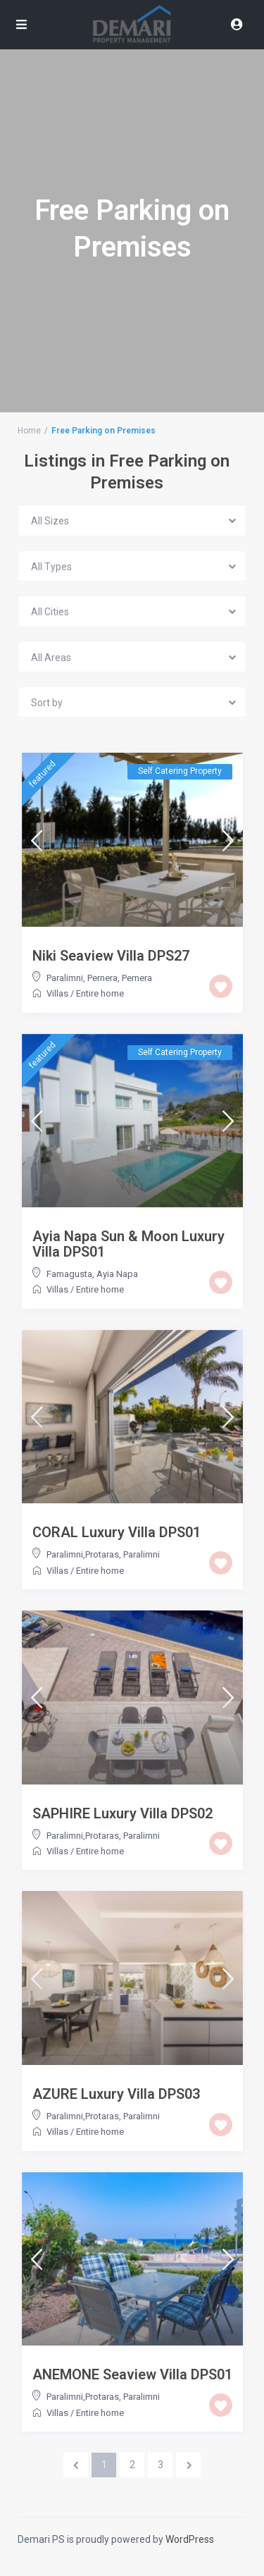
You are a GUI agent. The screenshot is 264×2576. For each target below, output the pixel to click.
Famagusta (69, 1274)
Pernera (137, 978)
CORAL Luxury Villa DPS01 (116, 1532)
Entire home (100, 993)
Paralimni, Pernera (82, 978)
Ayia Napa (117, 1274)
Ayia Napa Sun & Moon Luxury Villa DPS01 (128, 1243)
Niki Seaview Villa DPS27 (110, 955)
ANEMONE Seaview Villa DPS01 (132, 2374)
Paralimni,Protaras (82, 1554)
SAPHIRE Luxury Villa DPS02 (122, 1813)
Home (29, 431)
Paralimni (141, 1554)
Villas (57, 993)
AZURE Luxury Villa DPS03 (116, 2094)
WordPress (189, 2539)
